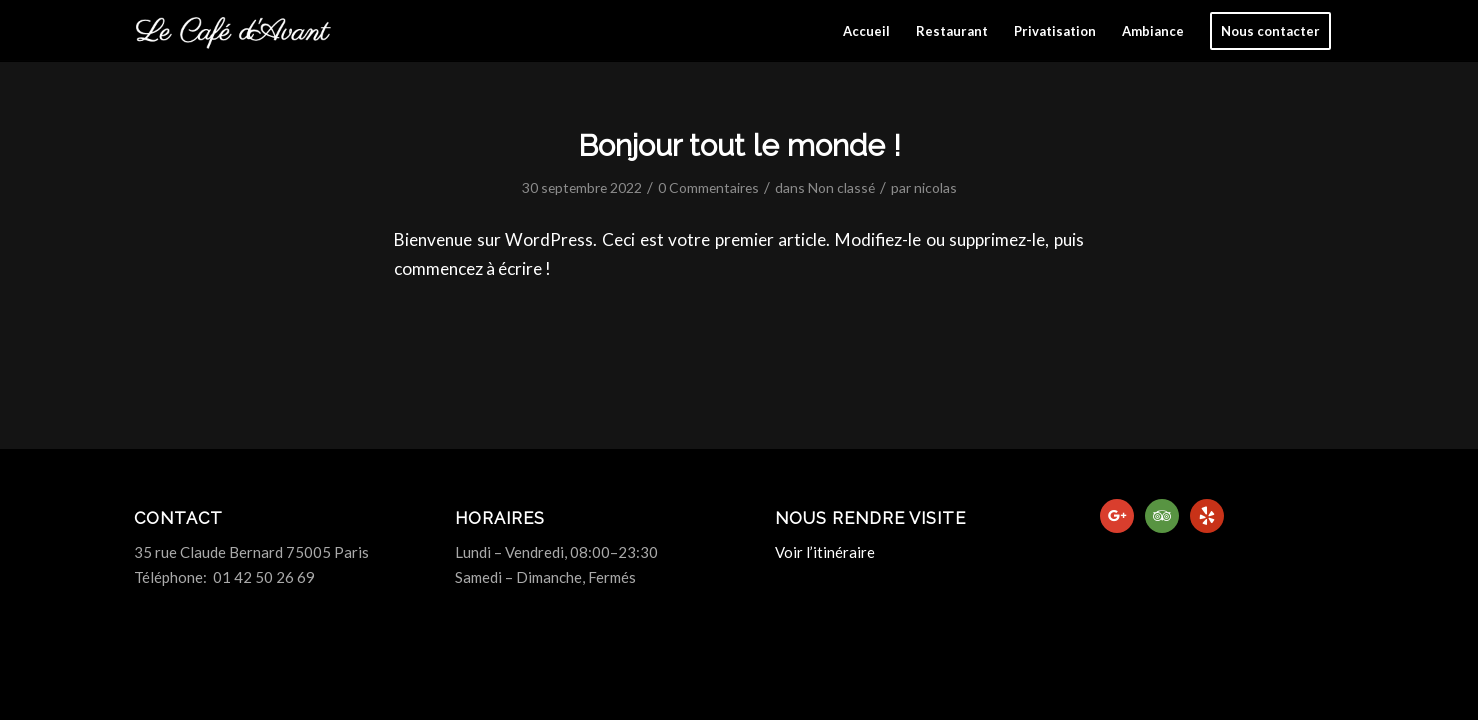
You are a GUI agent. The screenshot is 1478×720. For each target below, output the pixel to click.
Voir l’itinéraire (825, 552)
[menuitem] (866, 31)
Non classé (841, 187)
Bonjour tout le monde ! (739, 145)
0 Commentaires (708, 187)
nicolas (935, 187)
